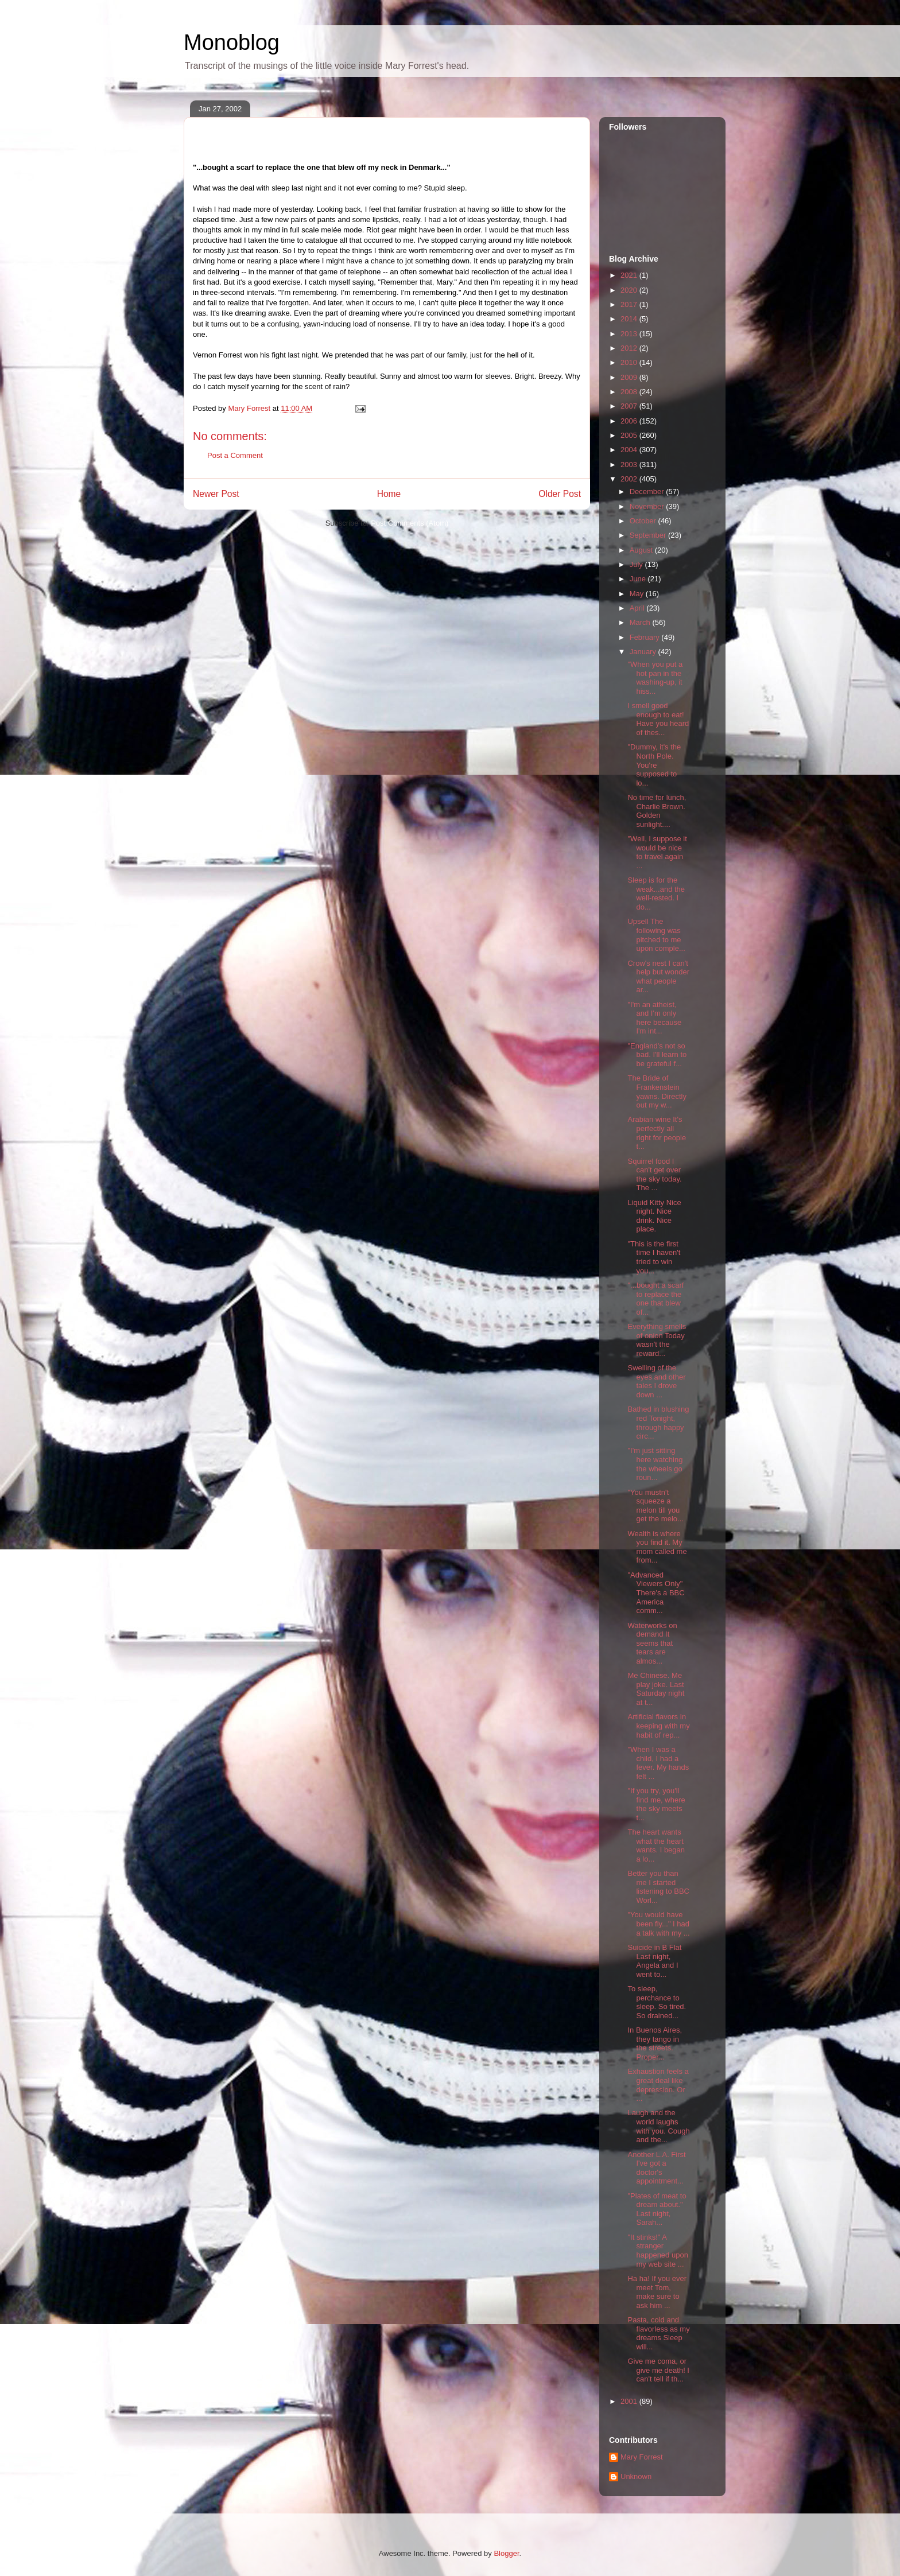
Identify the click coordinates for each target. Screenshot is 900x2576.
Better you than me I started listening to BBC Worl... (658, 1887)
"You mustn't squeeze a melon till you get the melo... (655, 1506)
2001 (629, 2401)
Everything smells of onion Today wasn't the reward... (656, 1340)
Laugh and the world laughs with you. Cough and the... (658, 2126)
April (638, 608)
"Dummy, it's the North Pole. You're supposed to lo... (654, 765)
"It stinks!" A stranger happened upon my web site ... (657, 2250)
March (641, 622)
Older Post (559, 494)
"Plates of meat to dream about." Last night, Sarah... (656, 2209)
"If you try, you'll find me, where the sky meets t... (656, 1804)
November (648, 506)
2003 (629, 464)
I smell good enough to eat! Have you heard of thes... (658, 719)
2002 (629, 479)
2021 (629, 275)
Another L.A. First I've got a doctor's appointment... (656, 2168)
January (644, 651)
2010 (629, 362)
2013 (629, 333)
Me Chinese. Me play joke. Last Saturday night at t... (655, 1689)
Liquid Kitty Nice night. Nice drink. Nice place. (654, 1216)
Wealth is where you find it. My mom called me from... (656, 1547)
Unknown (635, 2476)
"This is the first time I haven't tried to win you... (653, 1257)
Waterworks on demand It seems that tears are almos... (652, 1643)
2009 (629, 377)
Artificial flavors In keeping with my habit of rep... (658, 1725)
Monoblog (232, 42)
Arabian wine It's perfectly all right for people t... (656, 1133)
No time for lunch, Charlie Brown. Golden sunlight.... (656, 811)
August (642, 550)
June (639, 578)
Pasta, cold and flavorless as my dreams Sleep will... (658, 2333)
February (646, 637)
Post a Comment (235, 455)
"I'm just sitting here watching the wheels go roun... (654, 1464)
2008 (629, 391)
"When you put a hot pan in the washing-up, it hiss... (654, 678)
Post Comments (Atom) (409, 523)
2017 (629, 304)
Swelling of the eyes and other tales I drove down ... (656, 1381)
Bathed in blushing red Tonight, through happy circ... (658, 1422)
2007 (629, 406)
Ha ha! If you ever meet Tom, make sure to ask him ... (656, 2292)
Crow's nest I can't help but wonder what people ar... (658, 976)
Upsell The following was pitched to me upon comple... (656, 935)
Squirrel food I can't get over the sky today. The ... (654, 1174)
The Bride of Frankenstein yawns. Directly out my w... (656, 1091)
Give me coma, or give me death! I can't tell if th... (658, 2370)
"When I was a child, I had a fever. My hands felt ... (658, 1763)
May (638, 593)
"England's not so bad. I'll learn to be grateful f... (656, 1055)
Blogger (506, 2553)
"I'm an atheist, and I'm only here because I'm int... (654, 1018)
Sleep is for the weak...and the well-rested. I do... (656, 893)
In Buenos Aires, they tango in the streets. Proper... (654, 2043)
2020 (629, 290)
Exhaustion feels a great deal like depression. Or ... (657, 2085)
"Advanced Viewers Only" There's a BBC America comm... (655, 1593)
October (644, 520)
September (649, 535)
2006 (629, 421)
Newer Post (216, 494)
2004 (629, 449)
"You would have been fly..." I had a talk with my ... (658, 1923)
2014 (629, 318)
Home (389, 494)
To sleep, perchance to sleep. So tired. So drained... (656, 2002)
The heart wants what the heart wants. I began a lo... (656, 1845)
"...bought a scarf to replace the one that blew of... (655, 1298)
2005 (629, 435)
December (648, 491)
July (637, 564)
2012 (629, 348)
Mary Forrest (641, 2457)
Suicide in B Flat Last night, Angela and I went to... (654, 1961)
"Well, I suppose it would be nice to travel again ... (656, 852)
